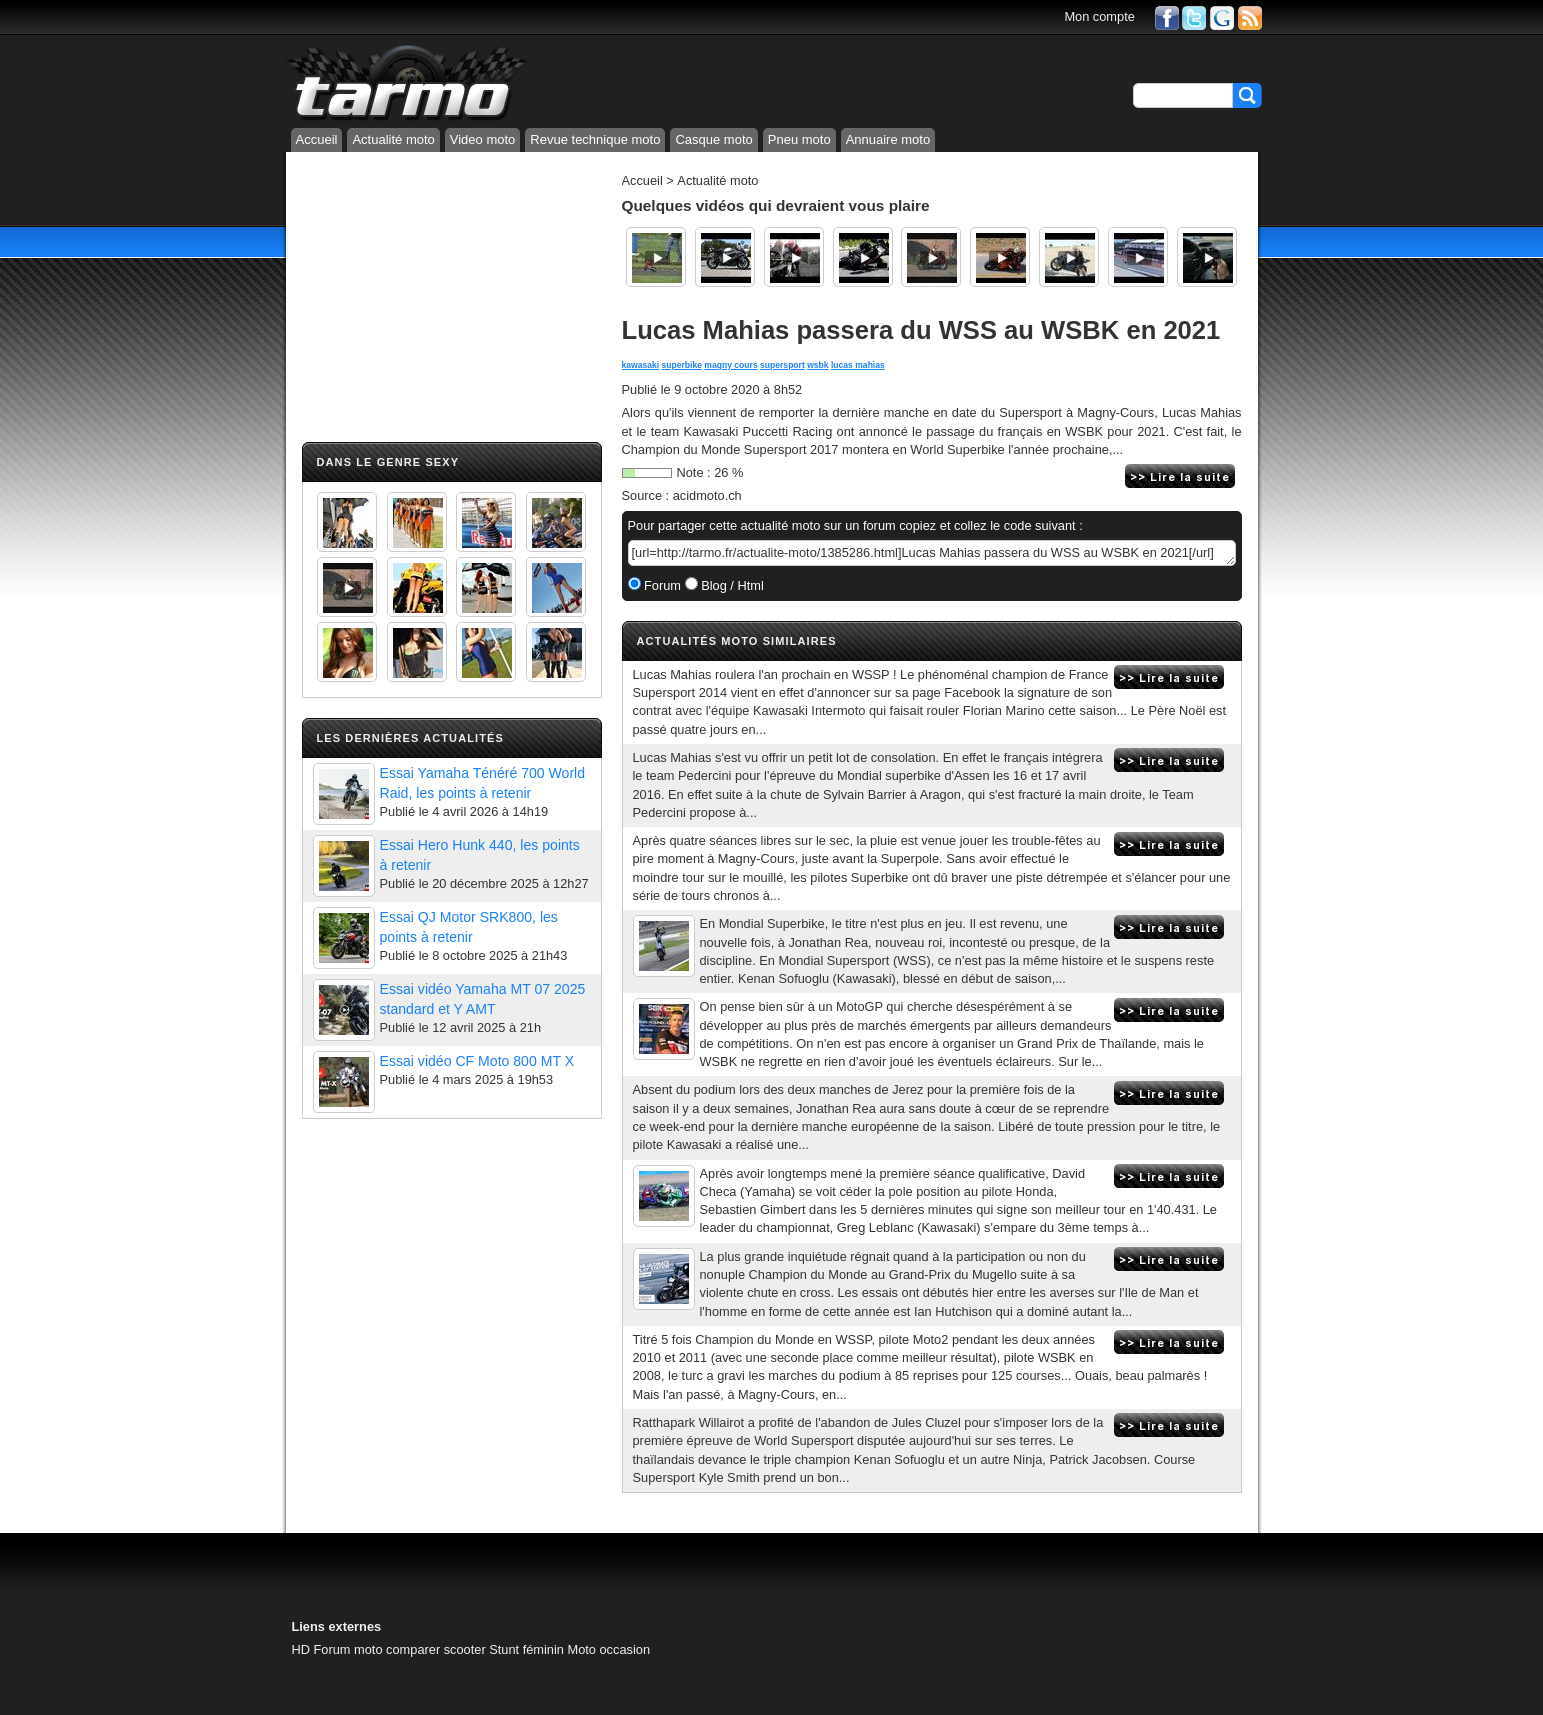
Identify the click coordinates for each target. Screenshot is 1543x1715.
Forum (661, 585)
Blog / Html (731, 585)
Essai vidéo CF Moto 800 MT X (477, 1061)
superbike (682, 365)
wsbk (817, 365)
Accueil (317, 139)
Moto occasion (609, 1649)
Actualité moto (393, 139)
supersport (782, 365)
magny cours (730, 365)
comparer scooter (436, 1649)
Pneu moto (799, 139)
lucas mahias (858, 365)
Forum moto (348, 1649)
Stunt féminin (526, 1649)
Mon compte (1099, 16)
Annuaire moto (888, 139)
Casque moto (713, 139)
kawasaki (641, 365)
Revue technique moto (595, 139)
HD (301, 1649)
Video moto (483, 139)
